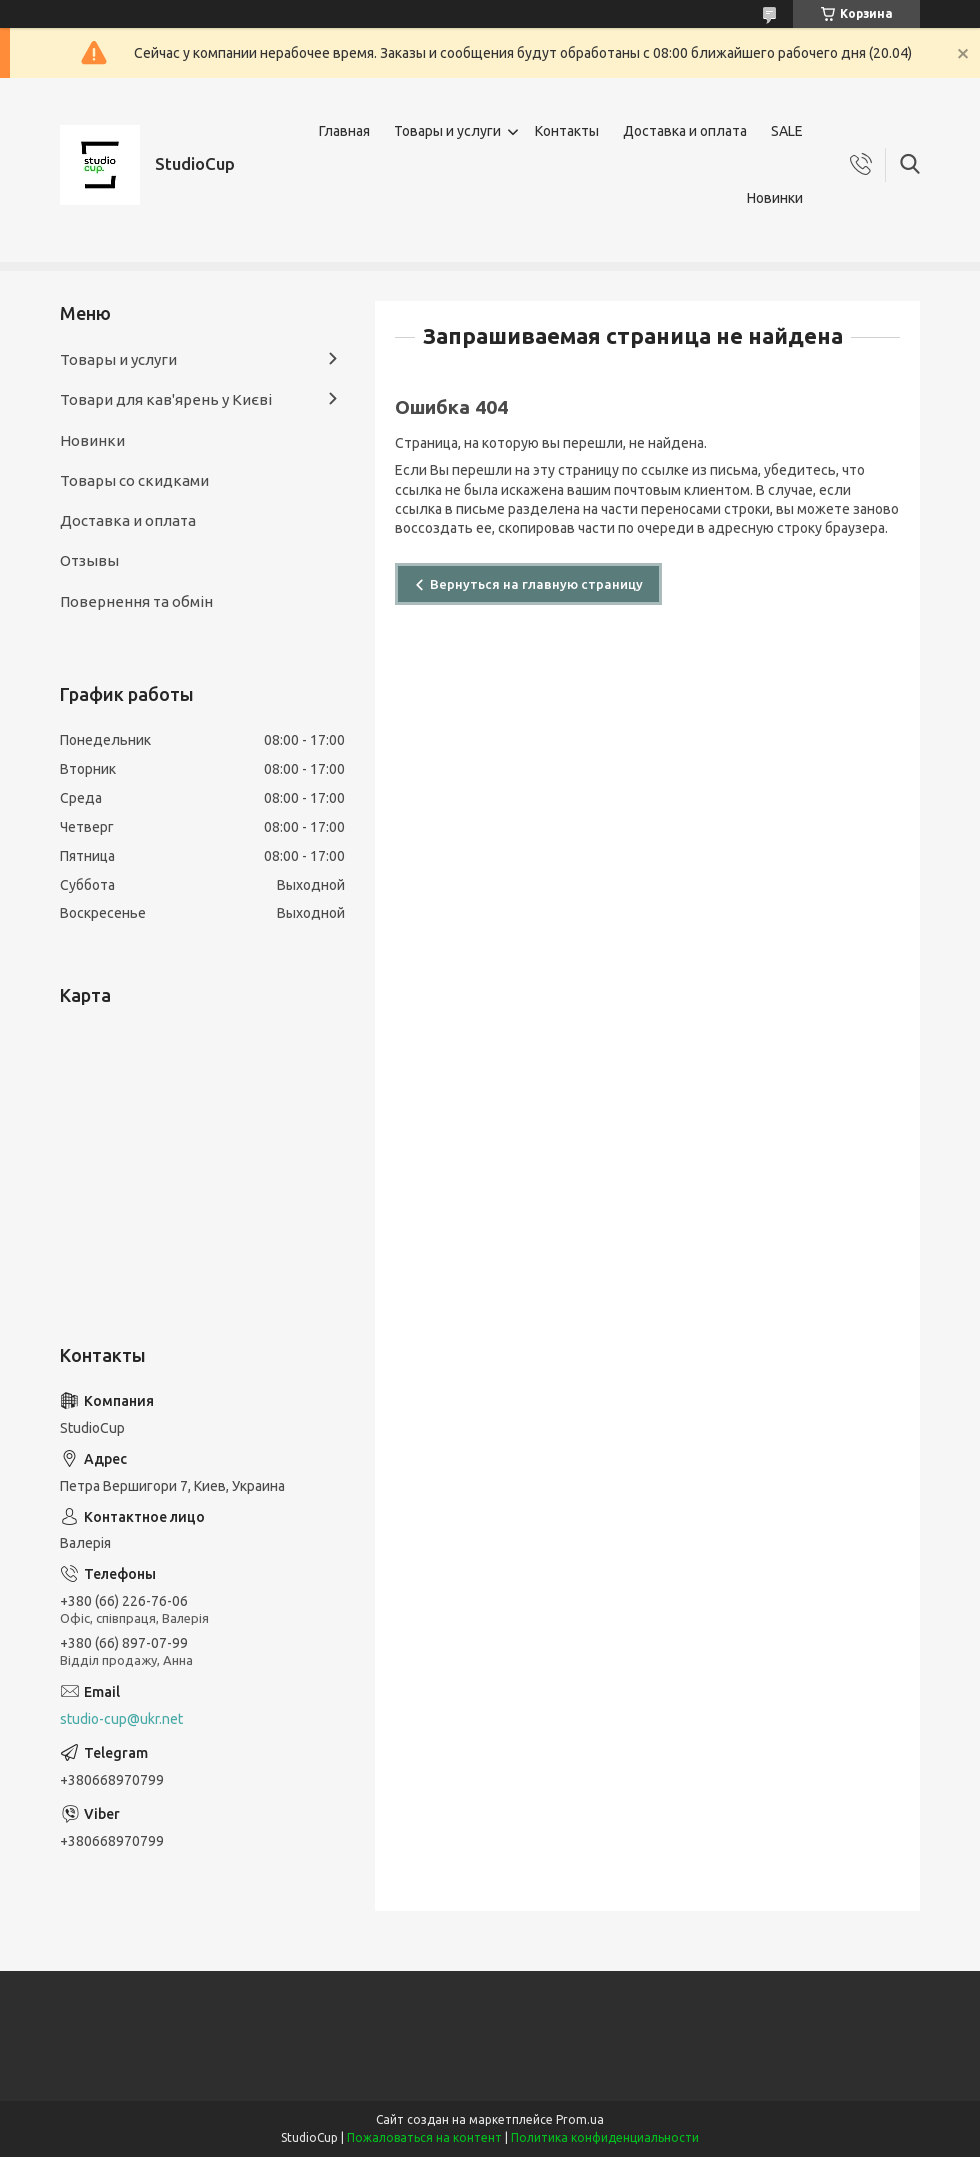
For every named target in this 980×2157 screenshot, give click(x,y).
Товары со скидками (134, 480)
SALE (787, 131)
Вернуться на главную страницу (536, 584)
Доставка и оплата (685, 131)
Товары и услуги (447, 131)
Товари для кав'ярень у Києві (166, 399)
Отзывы (89, 560)
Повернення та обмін (136, 601)
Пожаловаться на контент (424, 2137)
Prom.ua (580, 2119)
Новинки (775, 198)
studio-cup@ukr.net (121, 1719)
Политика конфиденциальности (605, 2137)
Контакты (567, 131)
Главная (344, 131)
